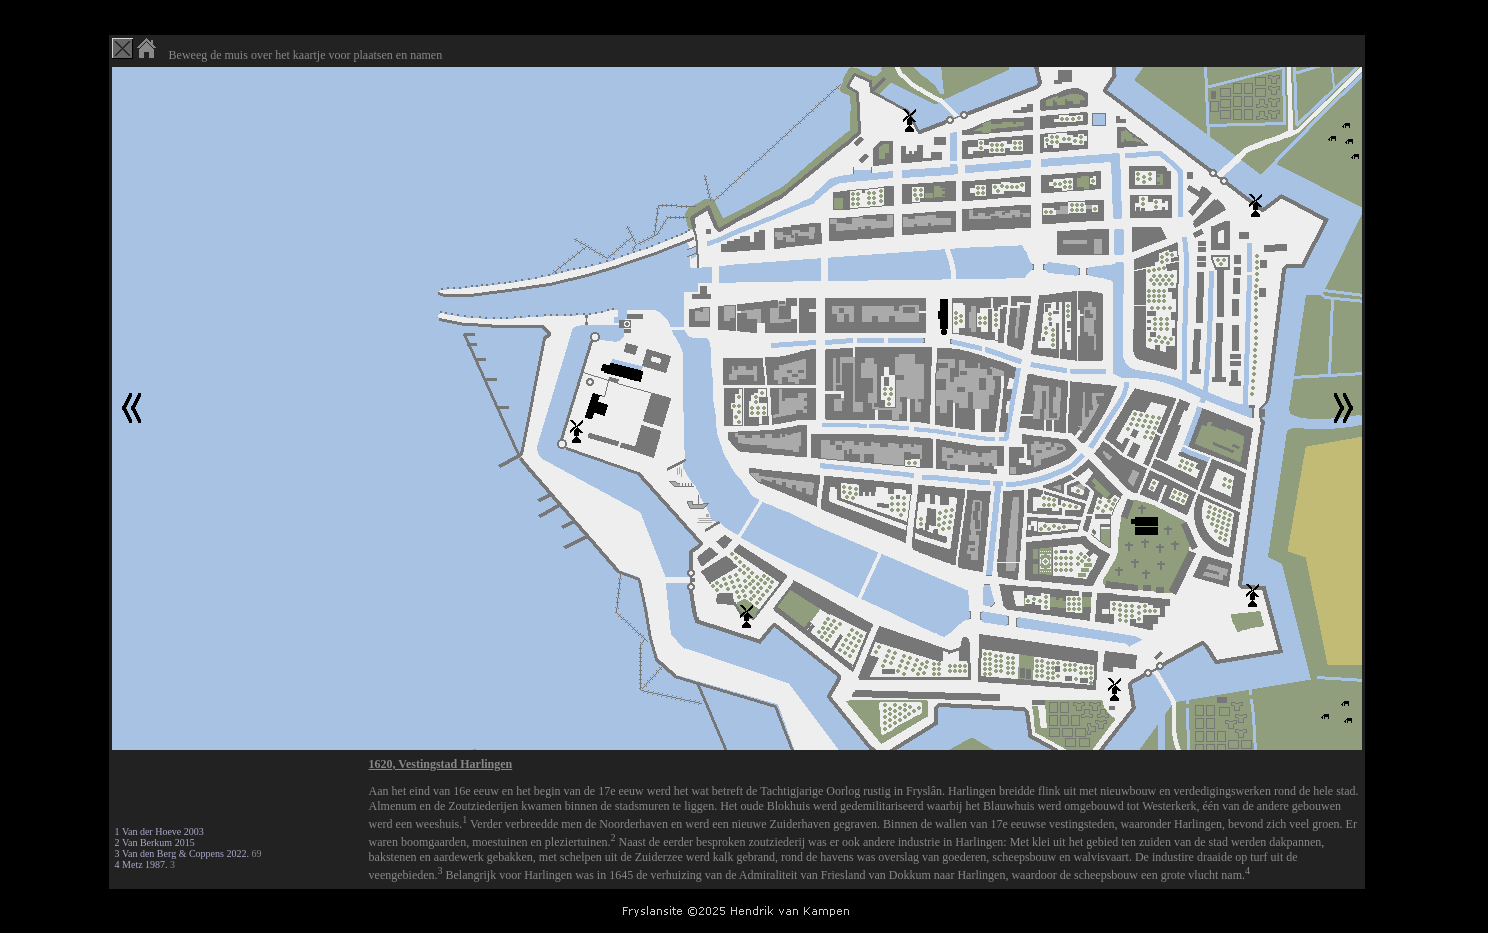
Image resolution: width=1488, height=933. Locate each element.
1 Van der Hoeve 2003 (159, 831)
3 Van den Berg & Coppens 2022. (182, 853)
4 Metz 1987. (141, 864)
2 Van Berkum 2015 (155, 842)
